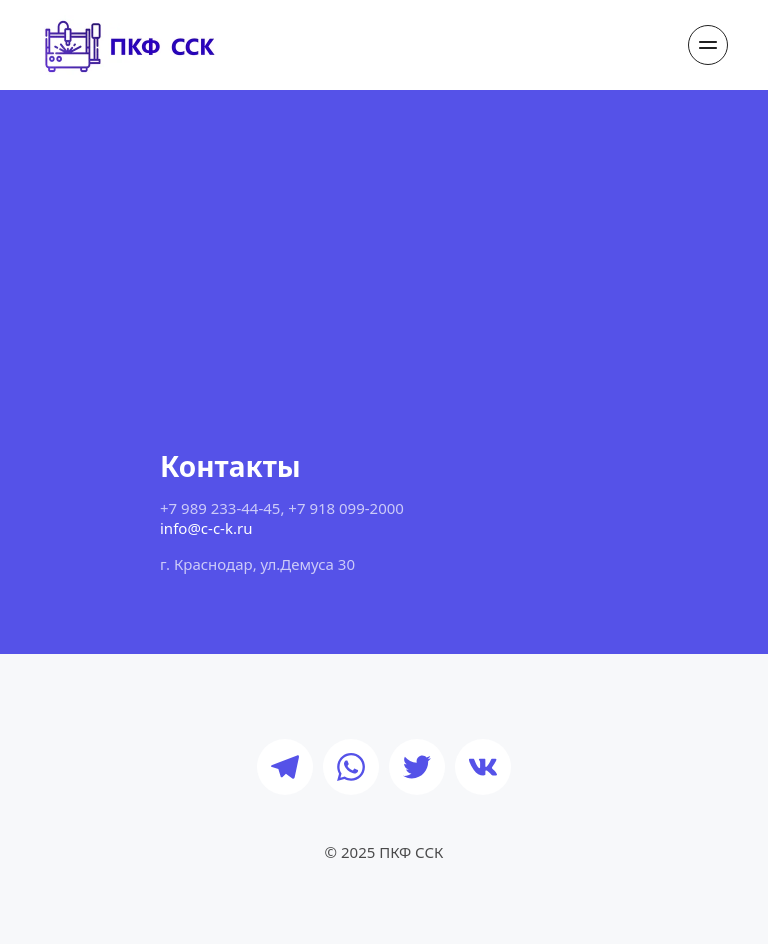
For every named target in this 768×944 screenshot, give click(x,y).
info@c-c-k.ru (206, 528)
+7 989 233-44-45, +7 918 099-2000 (282, 508)
